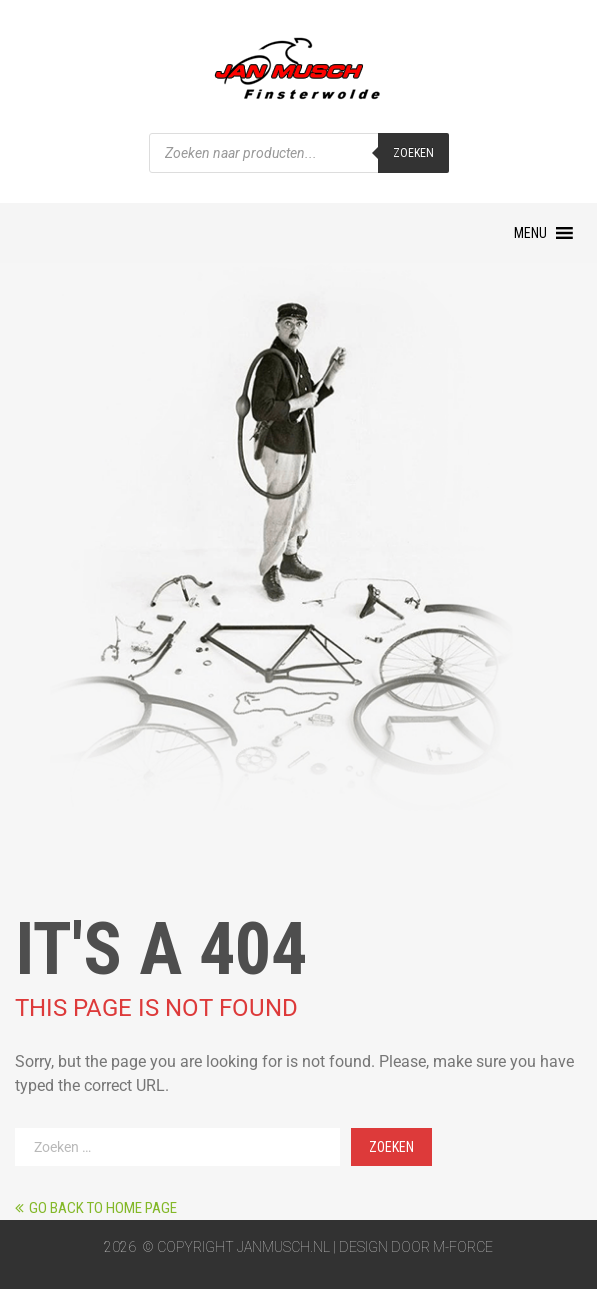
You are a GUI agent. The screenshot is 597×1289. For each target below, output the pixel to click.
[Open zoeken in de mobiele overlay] (299, 153)
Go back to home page (96, 1208)
